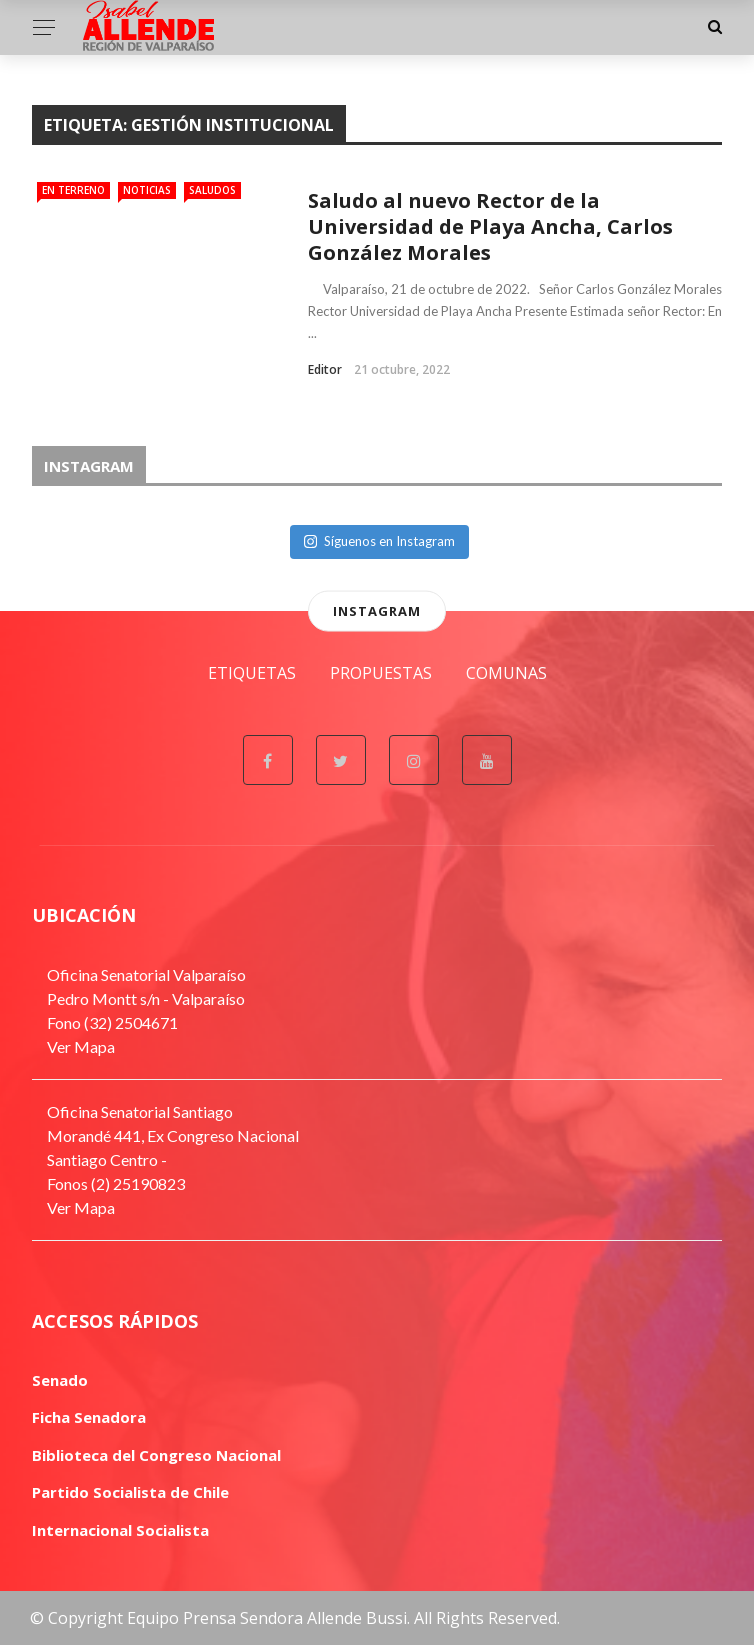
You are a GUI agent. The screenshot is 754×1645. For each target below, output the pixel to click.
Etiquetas (252, 673)
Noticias (147, 190)
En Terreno (73, 190)
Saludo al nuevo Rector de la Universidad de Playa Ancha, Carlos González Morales (490, 226)
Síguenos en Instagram (379, 541)
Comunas (506, 673)
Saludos (212, 190)
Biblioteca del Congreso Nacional (156, 1455)
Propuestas (381, 673)
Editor (325, 369)
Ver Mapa (81, 1046)
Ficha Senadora (89, 1417)
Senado (60, 1380)
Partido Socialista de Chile (130, 1492)
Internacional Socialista (120, 1530)
